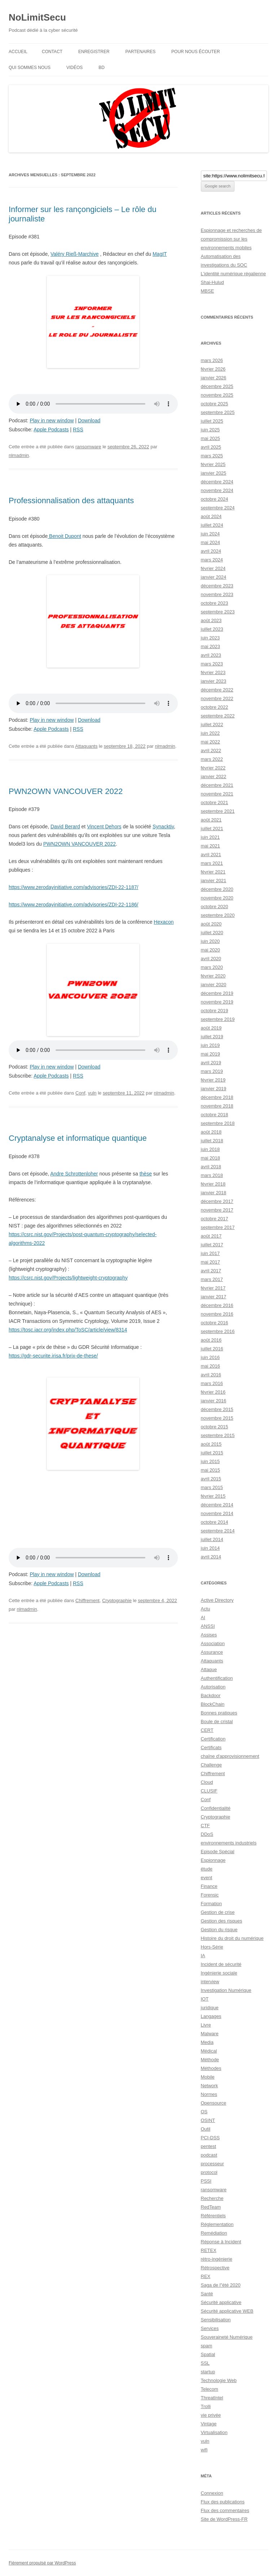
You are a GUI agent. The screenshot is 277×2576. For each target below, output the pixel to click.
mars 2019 (212, 1071)
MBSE (207, 291)
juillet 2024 (212, 525)
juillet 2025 (212, 421)
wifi (204, 2449)
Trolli (206, 2406)
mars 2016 (212, 1383)
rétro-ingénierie (216, 2259)
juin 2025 (210, 429)
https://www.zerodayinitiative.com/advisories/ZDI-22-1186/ (73, 904)
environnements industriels (229, 1843)
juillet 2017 (212, 1244)
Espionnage (213, 1860)
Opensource (214, 2103)
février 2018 (213, 1184)
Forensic (210, 1895)
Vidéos (74, 67)
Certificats (211, 1747)
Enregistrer (94, 51)
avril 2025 (211, 447)
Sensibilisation (216, 2319)
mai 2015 (210, 1470)
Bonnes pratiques (219, 1713)
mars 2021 (212, 863)
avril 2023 (211, 655)
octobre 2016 (214, 1322)
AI (203, 1617)
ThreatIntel (212, 2397)
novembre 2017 (217, 1210)
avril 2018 (211, 1166)
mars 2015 (212, 1487)
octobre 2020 (214, 906)
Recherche (212, 2198)
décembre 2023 (217, 585)
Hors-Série (212, 1947)
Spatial (208, 2354)
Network (209, 2085)
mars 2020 (212, 967)
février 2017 (213, 1288)
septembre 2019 (218, 1019)
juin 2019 (210, 1045)
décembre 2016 (217, 1305)
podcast (209, 2155)
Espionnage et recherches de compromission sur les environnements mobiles (231, 239)
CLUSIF (209, 1791)
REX (206, 2276)
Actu (205, 1608)
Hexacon (163, 922)
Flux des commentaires (225, 2510)
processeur (212, 2163)
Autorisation (213, 1687)
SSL (205, 2363)
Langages (211, 2016)
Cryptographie (117, 1600)
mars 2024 (212, 559)
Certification (213, 1739)
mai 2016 (210, 1366)
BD (101, 67)
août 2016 (211, 1340)
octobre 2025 (214, 403)
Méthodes (211, 2068)
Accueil (18, 51)
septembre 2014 (218, 1530)
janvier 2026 (214, 377)
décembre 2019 (217, 993)
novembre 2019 (217, 1002)
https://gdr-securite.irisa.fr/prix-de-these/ (53, 1356)
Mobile (208, 2077)
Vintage (209, 2423)
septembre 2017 (218, 1227)
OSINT (208, 2120)
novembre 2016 (217, 1314)
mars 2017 (212, 1279)
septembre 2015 (218, 1435)
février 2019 (213, 1080)
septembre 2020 (218, 915)
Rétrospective (215, 2267)
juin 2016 (210, 1357)
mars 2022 (212, 759)
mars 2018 (212, 1175)
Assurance (212, 1652)
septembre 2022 (218, 716)
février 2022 (213, 768)
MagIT (160, 254)
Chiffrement (87, 1600)
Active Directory (217, 1600)
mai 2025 (210, 438)
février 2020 (213, 976)
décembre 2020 (217, 889)
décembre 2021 (217, 785)
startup (208, 2371)
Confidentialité (215, 1808)
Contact (52, 51)
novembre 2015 (217, 1418)
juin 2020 (210, 941)
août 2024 (211, 516)
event (206, 1877)
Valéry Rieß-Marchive (74, 254)
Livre (206, 2025)
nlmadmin (19, 455)
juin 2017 (210, 1253)
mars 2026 (212, 360)
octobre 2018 (214, 1114)
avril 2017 (211, 1270)
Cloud (207, 1782)
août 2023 (211, 620)
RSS (78, 429)
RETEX (208, 2250)
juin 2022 (210, 733)
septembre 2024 (218, 507)
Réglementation (217, 2224)
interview (210, 1981)
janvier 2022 (214, 776)
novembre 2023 (217, 594)
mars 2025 (212, 455)
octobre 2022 (214, 707)
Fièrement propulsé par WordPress (42, 2563)
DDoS (207, 1834)
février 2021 (213, 872)
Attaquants (86, 746)
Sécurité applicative (221, 2302)
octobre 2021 (214, 802)
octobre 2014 (214, 1522)
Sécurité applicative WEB (227, 2311)
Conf (80, 1093)
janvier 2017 (214, 1296)
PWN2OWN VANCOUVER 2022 (66, 791)
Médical (209, 2051)
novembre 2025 (217, 395)
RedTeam (211, 2207)
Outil (206, 2129)
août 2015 (211, 1444)
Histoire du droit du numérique (232, 1938)
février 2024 (213, 568)
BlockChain (213, 1704)
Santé (207, 2293)
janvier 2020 (214, 984)
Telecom (209, 2389)
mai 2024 (210, 542)
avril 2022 (211, 750)
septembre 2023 (218, 611)
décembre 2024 (217, 481)
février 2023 (213, 672)
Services (210, 2328)
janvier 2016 (214, 1400)
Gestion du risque (219, 1929)
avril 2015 (211, 1478)
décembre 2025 (217, 386)
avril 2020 (211, 958)
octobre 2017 (214, 1218)
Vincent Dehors (104, 826)
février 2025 (213, 464)
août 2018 (211, 1132)
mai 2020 (210, 950)
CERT (207, 1730)
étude (207, 1869)
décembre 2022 (217, 689)
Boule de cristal (217, 1721)
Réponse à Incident (221, 2241)
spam (206, 2345)
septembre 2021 (218, 811)
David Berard (65, 826)
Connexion (212, 2493)
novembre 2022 (217, 698)
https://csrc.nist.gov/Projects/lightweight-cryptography (68, 1278)
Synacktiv (163, 826)
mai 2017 (210, 1262)
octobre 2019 (214, 1010)
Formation (211, 1903)
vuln (92, 1093)
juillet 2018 (212, 1140)
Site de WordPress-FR (224, 2519)
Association (213, 1643)
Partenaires (141, 51)
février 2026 (213, 369)
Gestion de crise (218, 1912)
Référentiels (213, 2215)
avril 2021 (211, 854)
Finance (209, 1886)
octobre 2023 (214, 603)
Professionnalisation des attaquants (71, 500)
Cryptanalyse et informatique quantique (78, 1138)
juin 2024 (210, 533)
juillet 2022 (212, 724)
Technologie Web (219, 2380)
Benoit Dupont (64, 536)
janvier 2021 (214, 880)
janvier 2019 (214, 1088)
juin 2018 (210, 1149)
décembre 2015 (217, 1409)
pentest (208, 2146)
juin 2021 (210, 837)
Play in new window (52, 420)
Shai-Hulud (212, 282)
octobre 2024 (214, 499)
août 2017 (211, 1236)
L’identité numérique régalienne (233, 273)
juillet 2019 (212, 1036)
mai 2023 (210, 646)
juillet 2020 (212, 932)
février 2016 (213, 1392)
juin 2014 (210, 1548)
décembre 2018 (217, 1097)
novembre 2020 (217, 898)
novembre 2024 (217, 490)
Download (89, 420)
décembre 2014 (217, 1504)
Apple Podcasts (51, 429)
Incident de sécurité (221, 1964)
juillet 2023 (212, 629)
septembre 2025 (218, 412)
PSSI (206, 2181)
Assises (209, 1634)
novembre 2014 (217, 1513)
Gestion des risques (221, 1921)
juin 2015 (210, 1461)
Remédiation (214, 2233)
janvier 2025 (214, 473)
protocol (209, 2172)
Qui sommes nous (29, 67)
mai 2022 (210, 742)
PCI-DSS (210, 2137)
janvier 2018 (214, 1192)
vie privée (211, 2415)
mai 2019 (210, 1054)
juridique (210, 2007)
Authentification (217, 1678)
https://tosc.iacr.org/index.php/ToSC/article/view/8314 (68, 1330)
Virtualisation (214, 2432)
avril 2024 (211, 551)
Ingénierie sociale (219, 1973)
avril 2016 (211, 1374)
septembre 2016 (218, 1331)
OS (204, 2111)
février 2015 (213, 1496)
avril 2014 (211, 1556)
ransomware (88, 446)
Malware (210, 2033)
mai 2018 (210, 1158)
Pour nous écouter (195, 51)
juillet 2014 (212, 1539)
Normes (209, 2094)
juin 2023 (210, 637)
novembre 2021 (217, 794)
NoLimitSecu (37, 17)
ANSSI (208, 1626)
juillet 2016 (212, 1348)
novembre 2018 (217, 1106)
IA (203, 1955)
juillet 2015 (212, 1452)
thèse (146, 1174)
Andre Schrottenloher (74, 1174)
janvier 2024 (214, 577)
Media (207, 2042)
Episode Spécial (217, 1851)
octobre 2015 (214, 1426)
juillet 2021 (212, 828)
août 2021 (211, 820)
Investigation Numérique (226, 1990)
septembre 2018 (218, 1123)
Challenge (211, 1765)
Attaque (209, 1669)
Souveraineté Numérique (227, 2337)
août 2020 (211, 924)
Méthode (210, 2059)
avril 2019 (211, 1062)
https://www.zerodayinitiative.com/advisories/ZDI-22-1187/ (73, 887)
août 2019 (211, 1028)
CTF (205, 1825)
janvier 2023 (214, 681)
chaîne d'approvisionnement (230, 1756)
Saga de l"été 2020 (221, 2285)
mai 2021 (210, 846)
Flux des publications (223, 2501)
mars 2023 (212, 663)
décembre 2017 (217, 1201)
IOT (205, 1999)
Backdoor (211, 1695)
